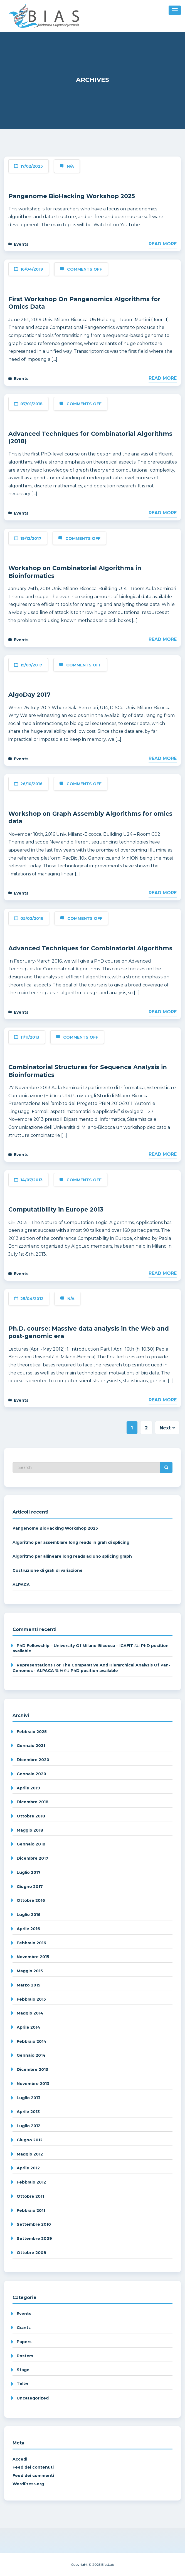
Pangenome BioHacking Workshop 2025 (71, 196)
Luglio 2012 (28, 2125)
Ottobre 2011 (30, 2196)
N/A (70, 166)
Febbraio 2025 (32, 1731)
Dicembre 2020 (33, 1759)
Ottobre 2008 (31, 2252)
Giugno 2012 (30, 2139)
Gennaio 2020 (31, 1773)
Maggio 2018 (30, 1830)
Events (21, 244)
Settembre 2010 (34, 2224)
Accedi (20, 2459)
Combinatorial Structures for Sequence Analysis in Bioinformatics (87, 1071)
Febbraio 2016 (31, 1942)
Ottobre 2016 (31, 1900)
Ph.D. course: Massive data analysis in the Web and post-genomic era (88, 1332)
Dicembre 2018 (32, 1801)
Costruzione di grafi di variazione (48, 1570)
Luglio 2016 (29, 1914)
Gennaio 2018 (31, 1844)
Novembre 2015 (33, 1956)
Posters (25, 2355)
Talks (22, 2383)
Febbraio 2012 (31, 2182)
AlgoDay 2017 (29, 694)
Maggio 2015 (30, 1970)
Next (167, 1428)
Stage (23, 2369)
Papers (24, 2341)
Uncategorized (33, 2398)
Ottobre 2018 (31, 1816)
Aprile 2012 (28, 2167)
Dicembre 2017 (32, 1858)
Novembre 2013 (33, 2083)
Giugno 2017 (30, 1886)
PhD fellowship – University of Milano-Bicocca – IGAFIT (75, 1645)
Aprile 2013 (28, 2111)
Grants (24, 2327)
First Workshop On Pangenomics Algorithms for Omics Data (84, 303)
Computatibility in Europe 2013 (55, 1209)
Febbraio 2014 (31, 2041)
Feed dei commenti (33, 2475)
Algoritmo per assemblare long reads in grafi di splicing (71, 1542)
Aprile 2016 (28, 1928)
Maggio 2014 (30, 2013)
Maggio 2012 (30, 2154)
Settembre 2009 (34, 2238)
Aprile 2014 (28, 2027)
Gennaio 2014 (31, 2055)
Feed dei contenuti (33, 2467)
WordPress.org (28, 2483)
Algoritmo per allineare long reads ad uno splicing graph (72, 1556)
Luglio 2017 (29, 1872)
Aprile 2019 (28, 1788)
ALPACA (21, 1584)
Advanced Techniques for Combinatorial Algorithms (90, 948)
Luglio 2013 (28, 2097)
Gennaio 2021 (31, 1745)
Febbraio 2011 (31, 2210)
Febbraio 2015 (31, 1999)
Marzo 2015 (28, 1985)
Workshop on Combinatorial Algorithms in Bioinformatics (74, 572)
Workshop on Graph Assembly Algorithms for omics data (90, 817)
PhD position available (94, 1670)
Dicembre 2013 (32, 2069)
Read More (163, 243)
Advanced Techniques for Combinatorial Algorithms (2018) (90, 437)
